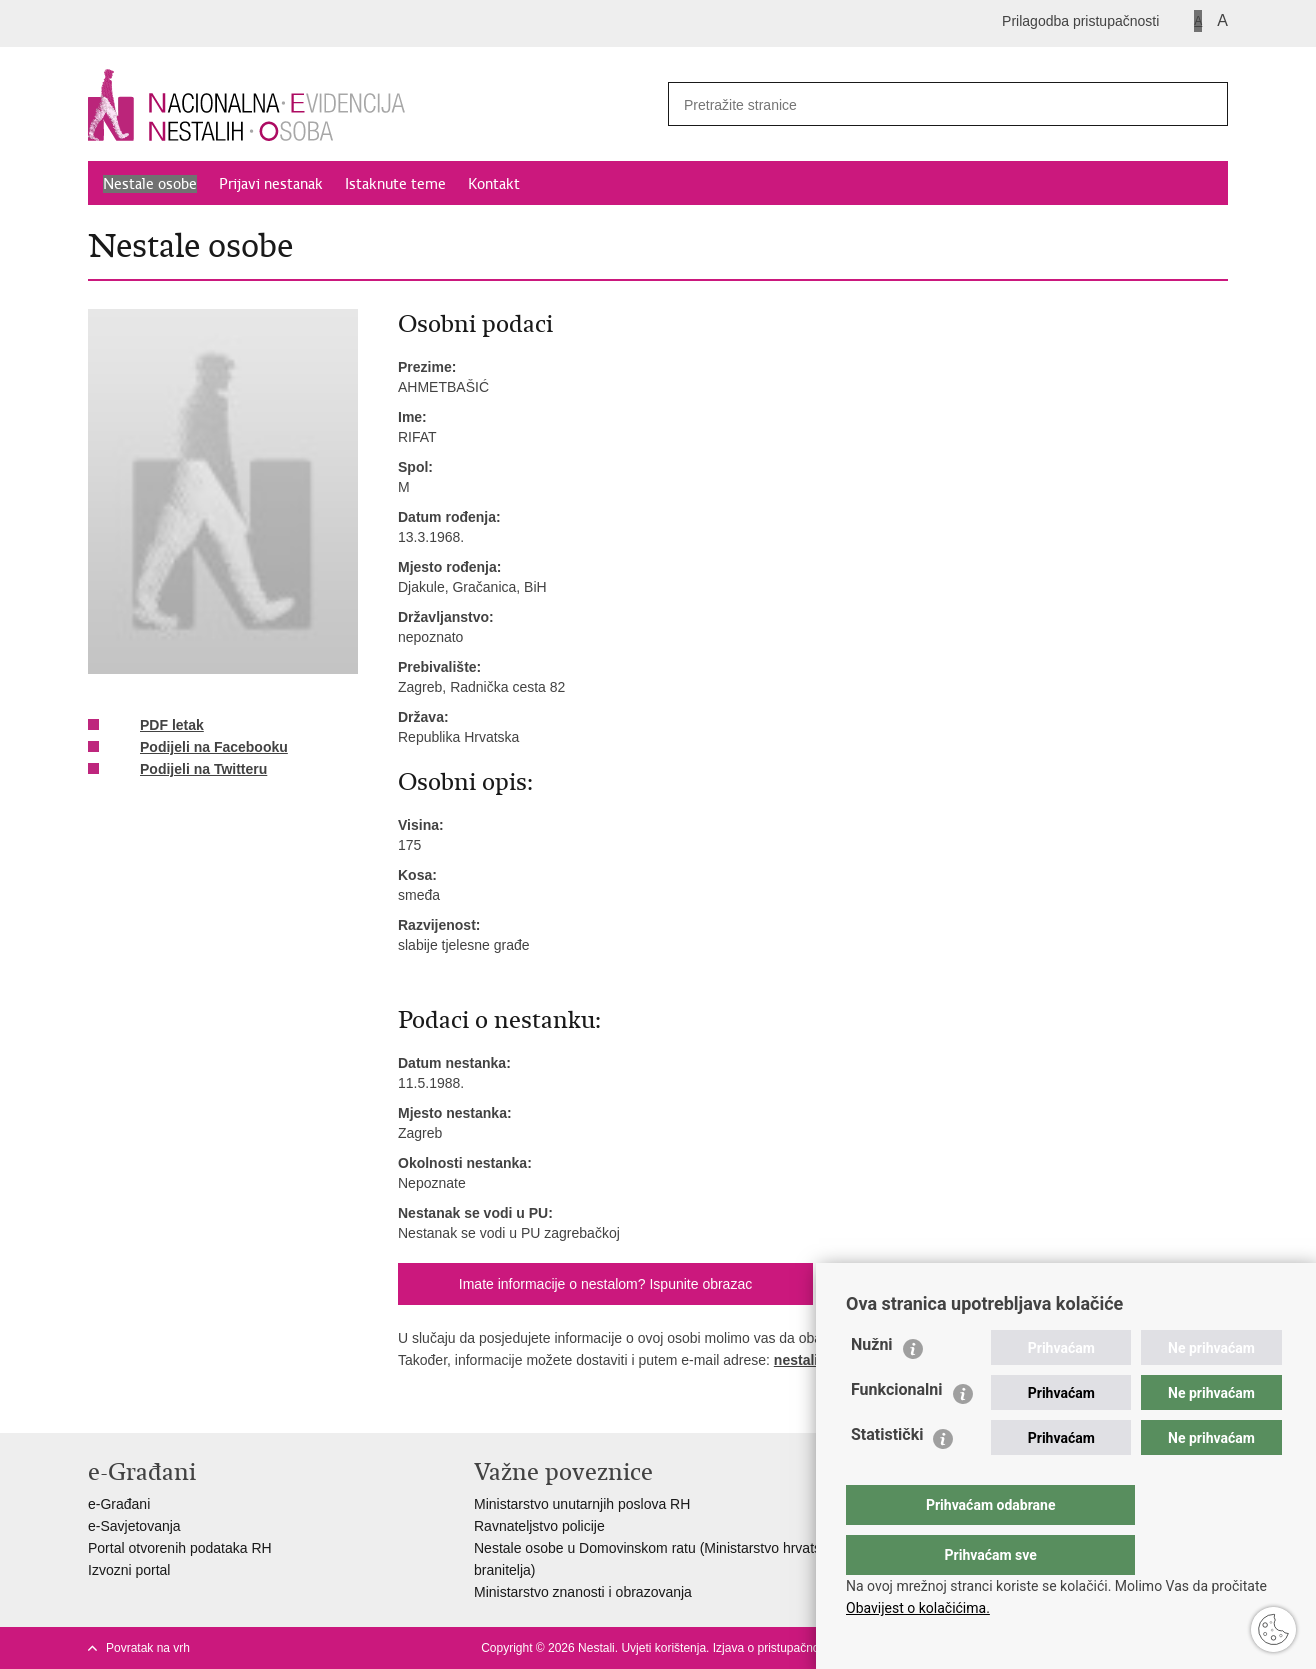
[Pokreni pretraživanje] (1205, 104)
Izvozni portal (129, 1570)
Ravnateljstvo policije (539, 1526)
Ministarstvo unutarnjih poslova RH (582, 1504)
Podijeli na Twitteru (189, 770)
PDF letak (158, 726)
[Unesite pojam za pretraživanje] (919, 104)
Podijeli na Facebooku (200, 748)
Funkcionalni (897, 1429)
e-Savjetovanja (134, 1526)
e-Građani (119, 1504)
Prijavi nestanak (271, 184)
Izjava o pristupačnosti (772, 1648)
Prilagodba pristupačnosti (1080, 21)
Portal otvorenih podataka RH (180, 1548)
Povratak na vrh (148, 1648)
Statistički (887, 1474)
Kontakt (494, 184)
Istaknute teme (395, 184)
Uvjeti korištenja (663, 1648)
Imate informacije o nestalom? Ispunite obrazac (605, 1284)
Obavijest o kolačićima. (918, 1608)
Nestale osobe (150, 184)
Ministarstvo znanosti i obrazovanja (583, 1592)
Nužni (872, 1384)
